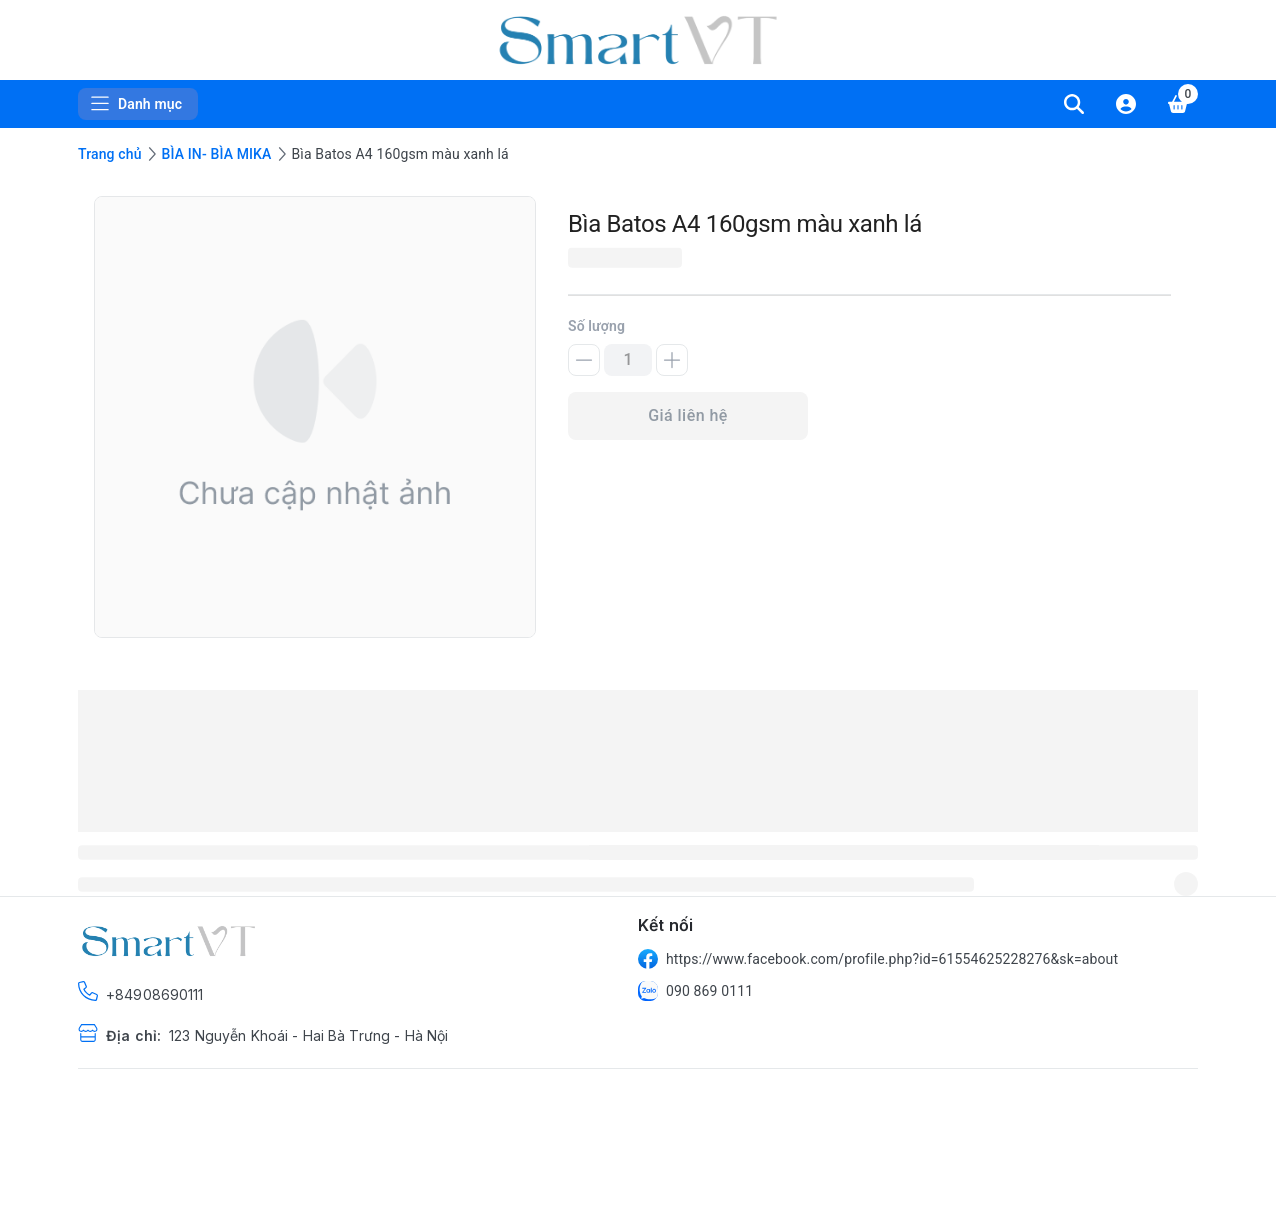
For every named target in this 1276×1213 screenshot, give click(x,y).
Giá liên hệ (688, 415)
